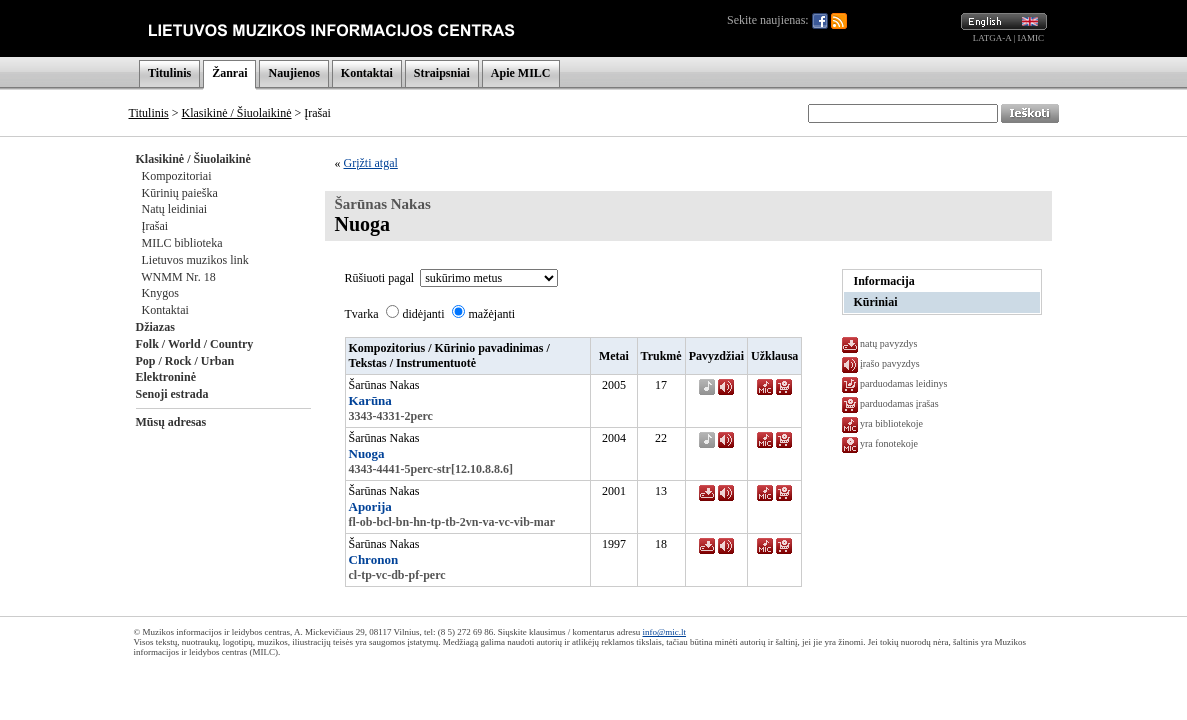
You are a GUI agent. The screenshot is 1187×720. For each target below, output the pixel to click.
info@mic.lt (664, 632)
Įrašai (155, 226)
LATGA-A (992, 38)
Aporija (370, 506)
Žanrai (229, 73)
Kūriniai (876, 302)
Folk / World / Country (195, 344)
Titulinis (169, 73)
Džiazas (155, 327)
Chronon (374, 559)
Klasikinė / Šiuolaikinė (237, 113)
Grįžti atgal (371, 163)
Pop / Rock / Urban (185, 361)
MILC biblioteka (182, 243)
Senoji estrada (172, 394)
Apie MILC (521, 73)
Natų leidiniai (175, 209)
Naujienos (293, 73)
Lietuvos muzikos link (195, 260)
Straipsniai (442, 73)
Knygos (160, 293)
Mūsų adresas (171, 422)
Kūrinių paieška (180, 193)
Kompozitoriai (177, 176)
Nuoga (367, 453)
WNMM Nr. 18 (178, 277)
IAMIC (1031, 38)
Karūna (370, 400)
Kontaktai (367, 73)
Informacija (884, 281)
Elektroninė (166, 377)
